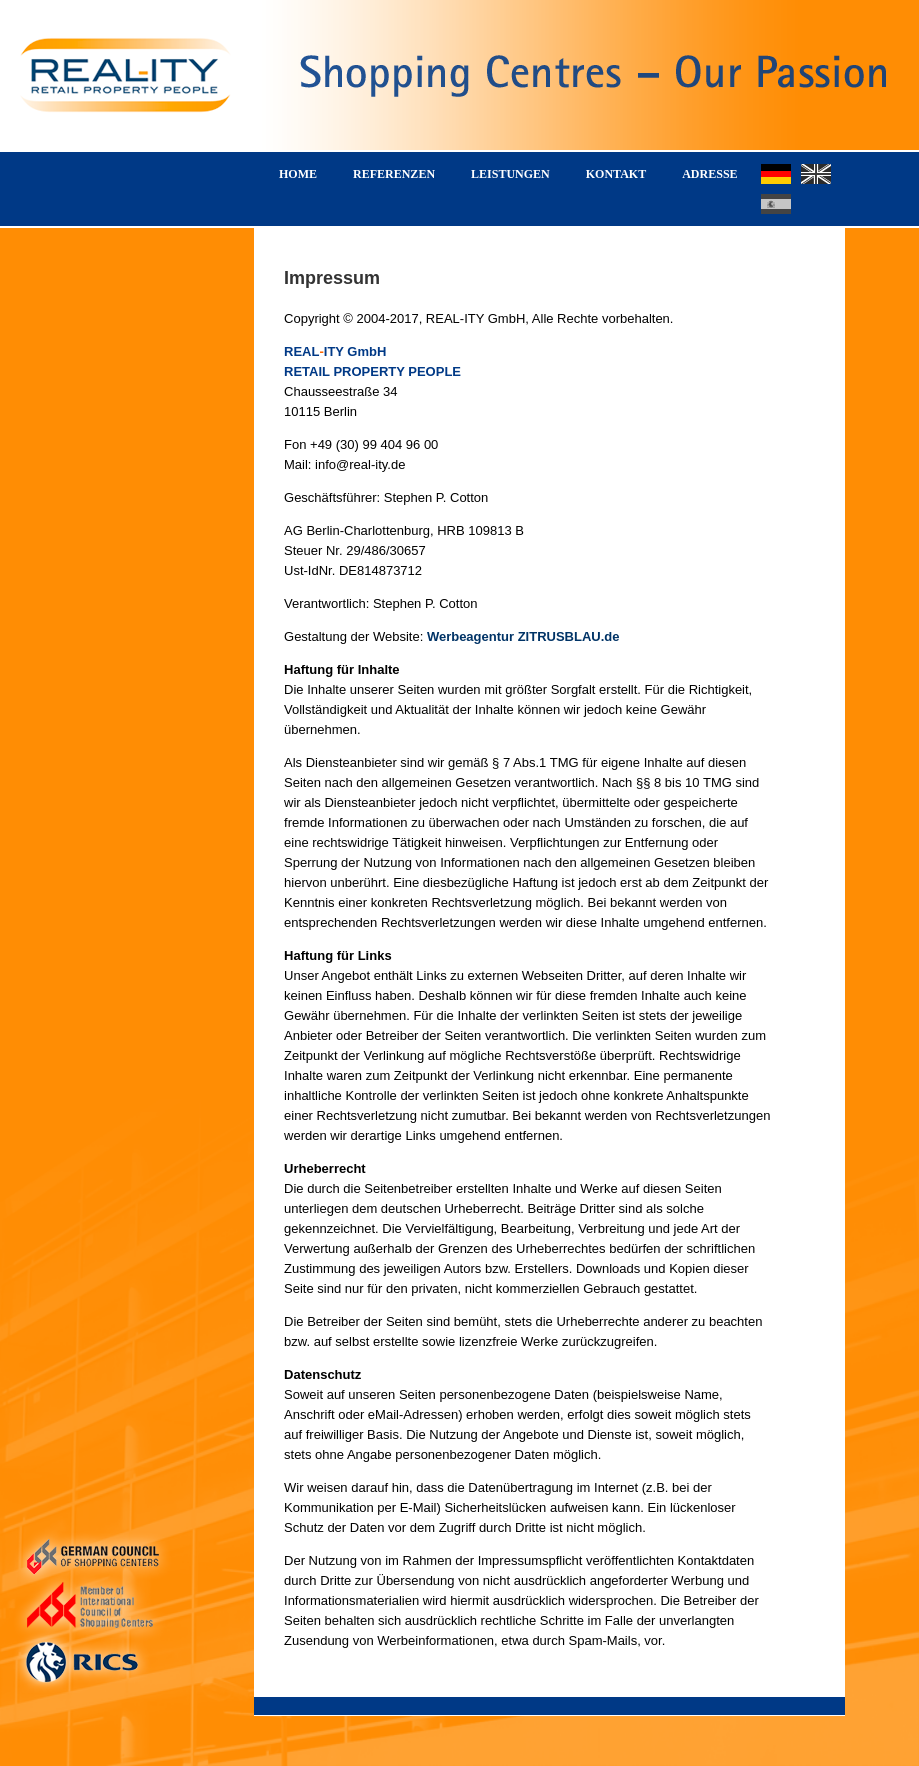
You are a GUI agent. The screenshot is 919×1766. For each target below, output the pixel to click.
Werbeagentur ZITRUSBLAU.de (523, 636)
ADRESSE (709, 174)
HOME (298, 174)
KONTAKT (616, 174)
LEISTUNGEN (510, 174)
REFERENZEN (394, 174)
